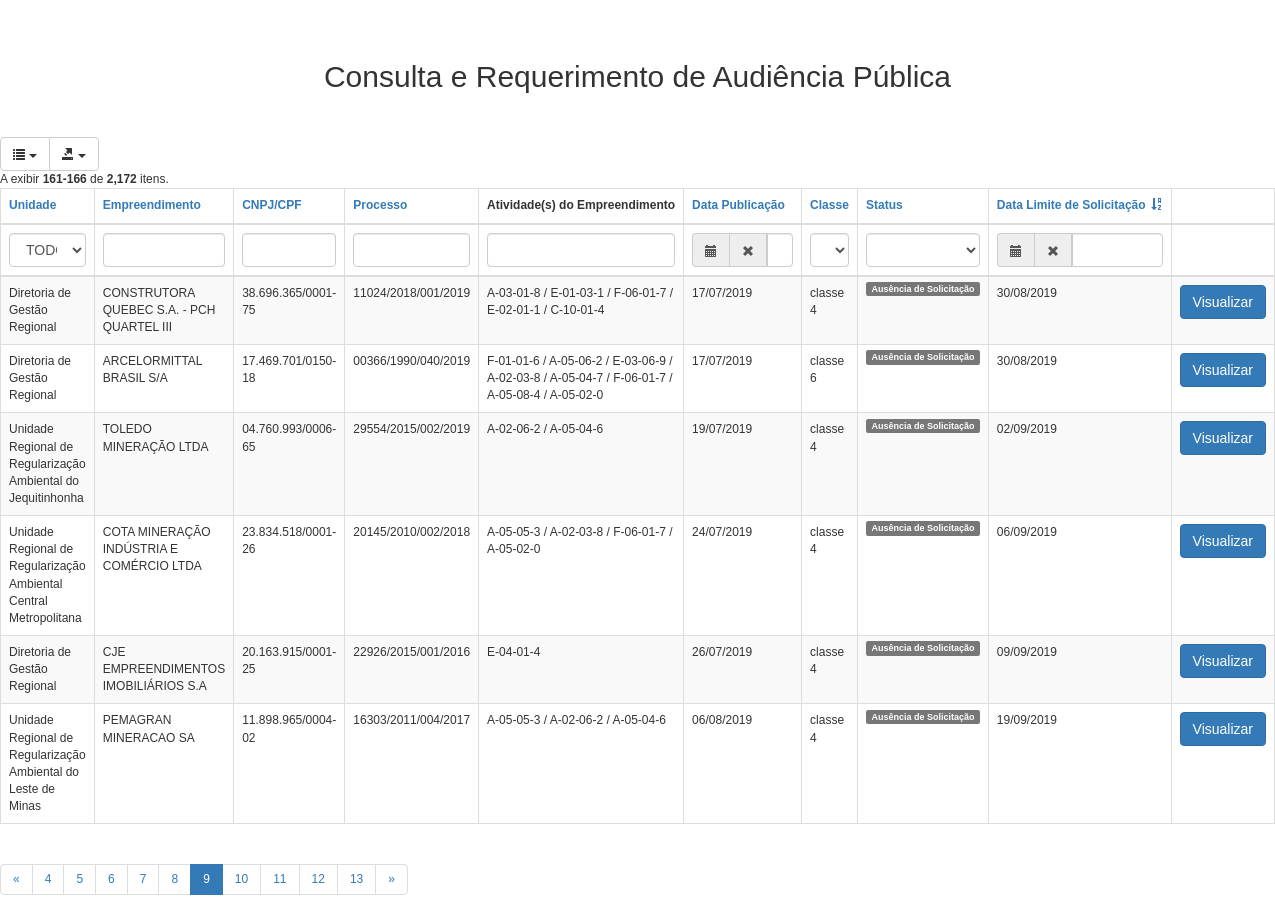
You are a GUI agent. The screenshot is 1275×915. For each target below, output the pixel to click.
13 (356, 879)
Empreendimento (152, 205)
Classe (829, 205)
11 (279, 879)
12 (318, 879)
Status (884, 205)
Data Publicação (738, 205)
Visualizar (1223, 302)
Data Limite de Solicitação (1071, 205)
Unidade (32, 205)
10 (241, 879)
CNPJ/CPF (271, 205)
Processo (380, 205)
